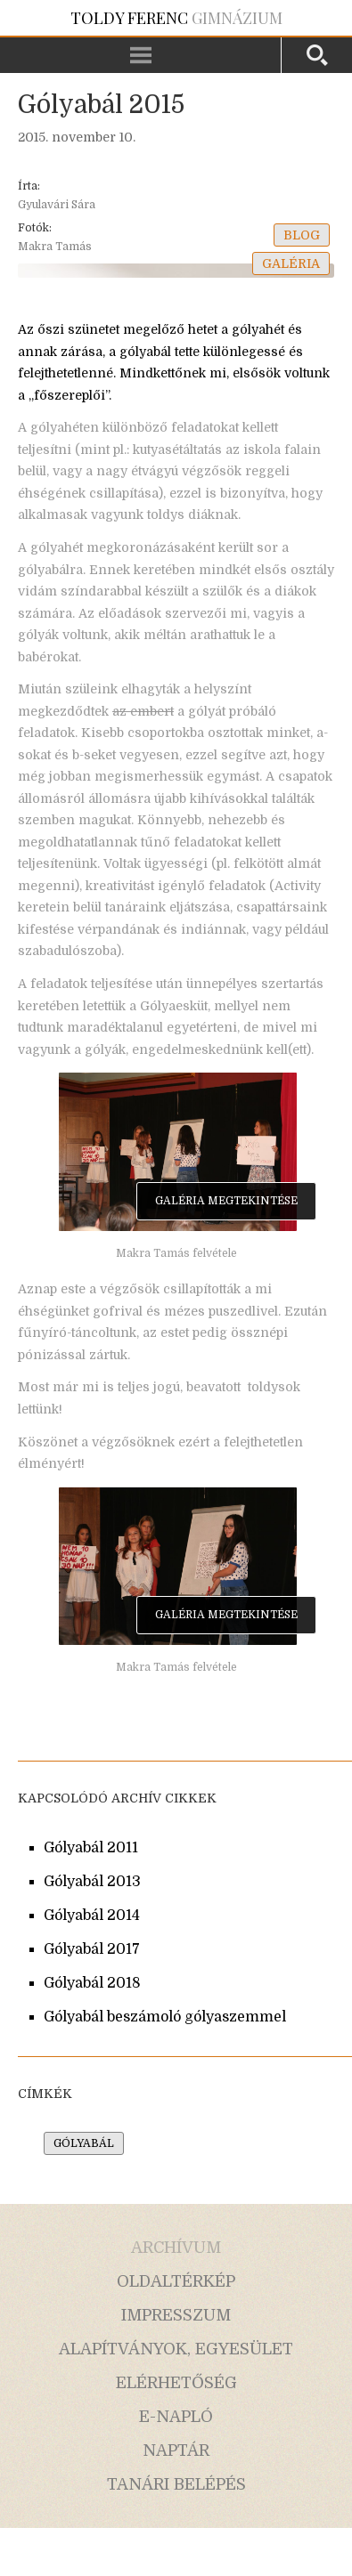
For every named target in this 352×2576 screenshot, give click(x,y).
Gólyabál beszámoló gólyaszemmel (165, 2017)
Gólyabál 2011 (91, 1848)
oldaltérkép (176, 2281)
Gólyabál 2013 (92, 1882)
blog (301, 235)
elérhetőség (176, 2383)
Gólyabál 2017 (92, 1949)
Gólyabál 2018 (92, 1983)
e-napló (176, 2417)
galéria (291, 263)
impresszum (176, 2315)
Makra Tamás (55, 246)
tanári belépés (176, 2484)
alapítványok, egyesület (176, 2349)
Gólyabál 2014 (92, 1916)
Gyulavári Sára (56, 204)
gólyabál (83, 2143)
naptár (176, 2450)
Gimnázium (176, 17)
